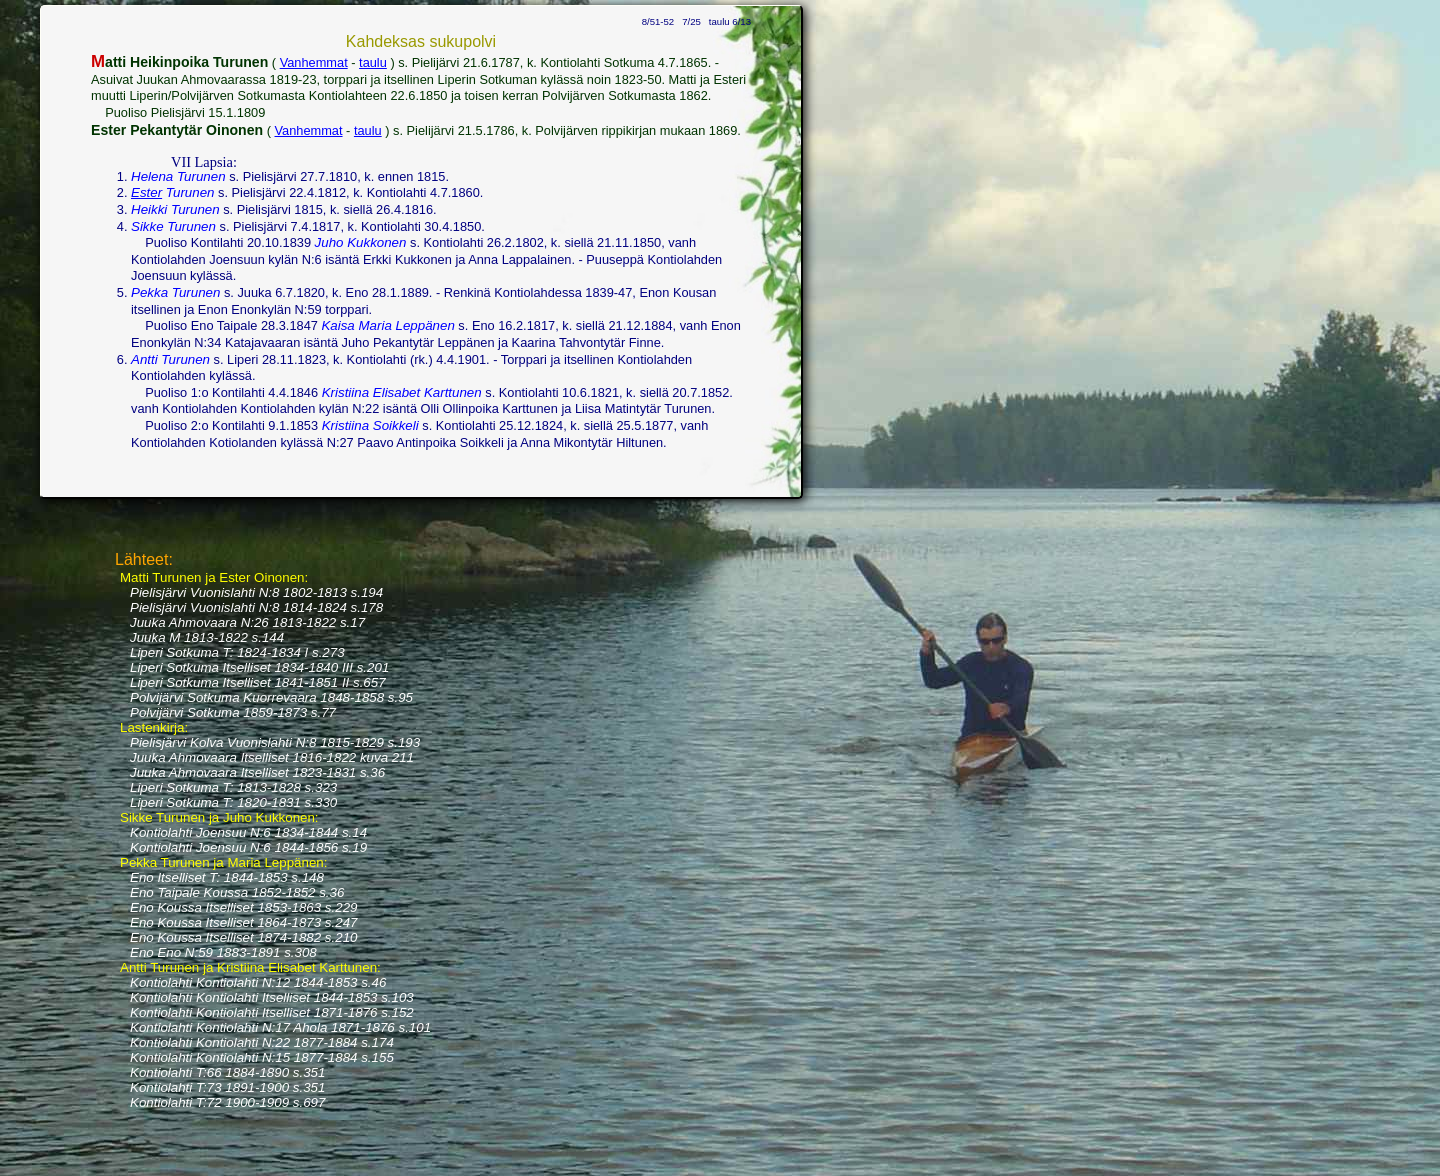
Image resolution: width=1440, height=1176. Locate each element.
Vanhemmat (314, 62)
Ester (146, 192)
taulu (373, 62)
